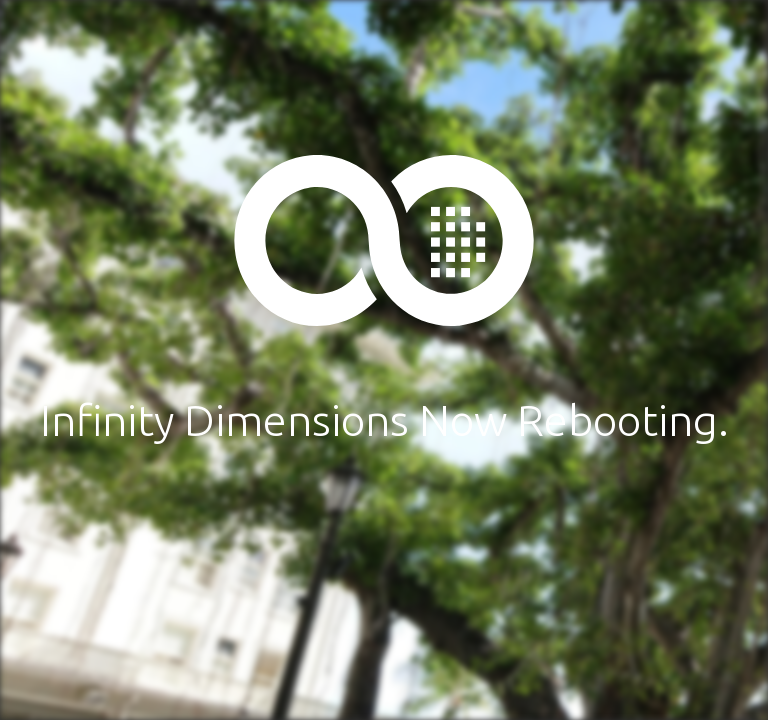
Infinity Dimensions (384, 240)
